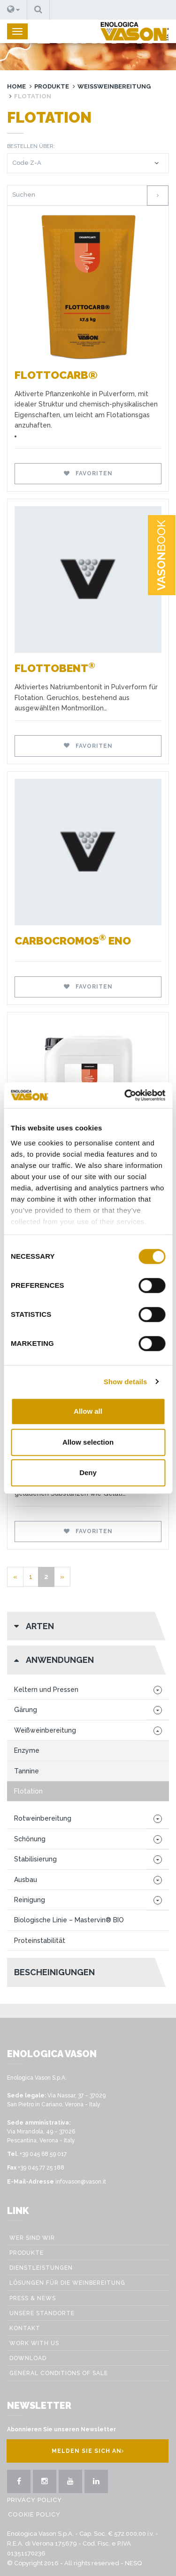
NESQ (133, 2563)
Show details (125, 1382)
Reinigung (29, 1900)
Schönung (30, 1839)
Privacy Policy (34, 2499)
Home (16, 86)
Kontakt (24, 2328)
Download (27, 2358)
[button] (13, 10)
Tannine (26, 1771)
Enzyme (26, 1750)
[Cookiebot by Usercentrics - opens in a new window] (125, 1095)
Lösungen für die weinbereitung (67, 2283)
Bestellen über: (31, 146)
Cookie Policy (34, 2514)
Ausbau (25, 1879)
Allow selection (88, 1442)
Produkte (51, 86)
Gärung (25, 1709)
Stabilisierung (35, 1859)
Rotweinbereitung (42, 1818)
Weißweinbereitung (114, 86)
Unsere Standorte (42, 2313)
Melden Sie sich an (88, 2451)
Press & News (32, 2298)
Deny (88, 1472)
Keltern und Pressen (46, 1689)
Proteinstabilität (39, 1940)
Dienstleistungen (41, 2268)
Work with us (34, 2343)
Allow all (88, 1411)
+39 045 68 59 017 (43, 2154)
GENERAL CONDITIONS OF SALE (58, 2373)
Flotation (28, 1791)
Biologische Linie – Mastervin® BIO (69, 1920)
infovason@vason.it (80, 2181)
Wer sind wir (32, 2238)
